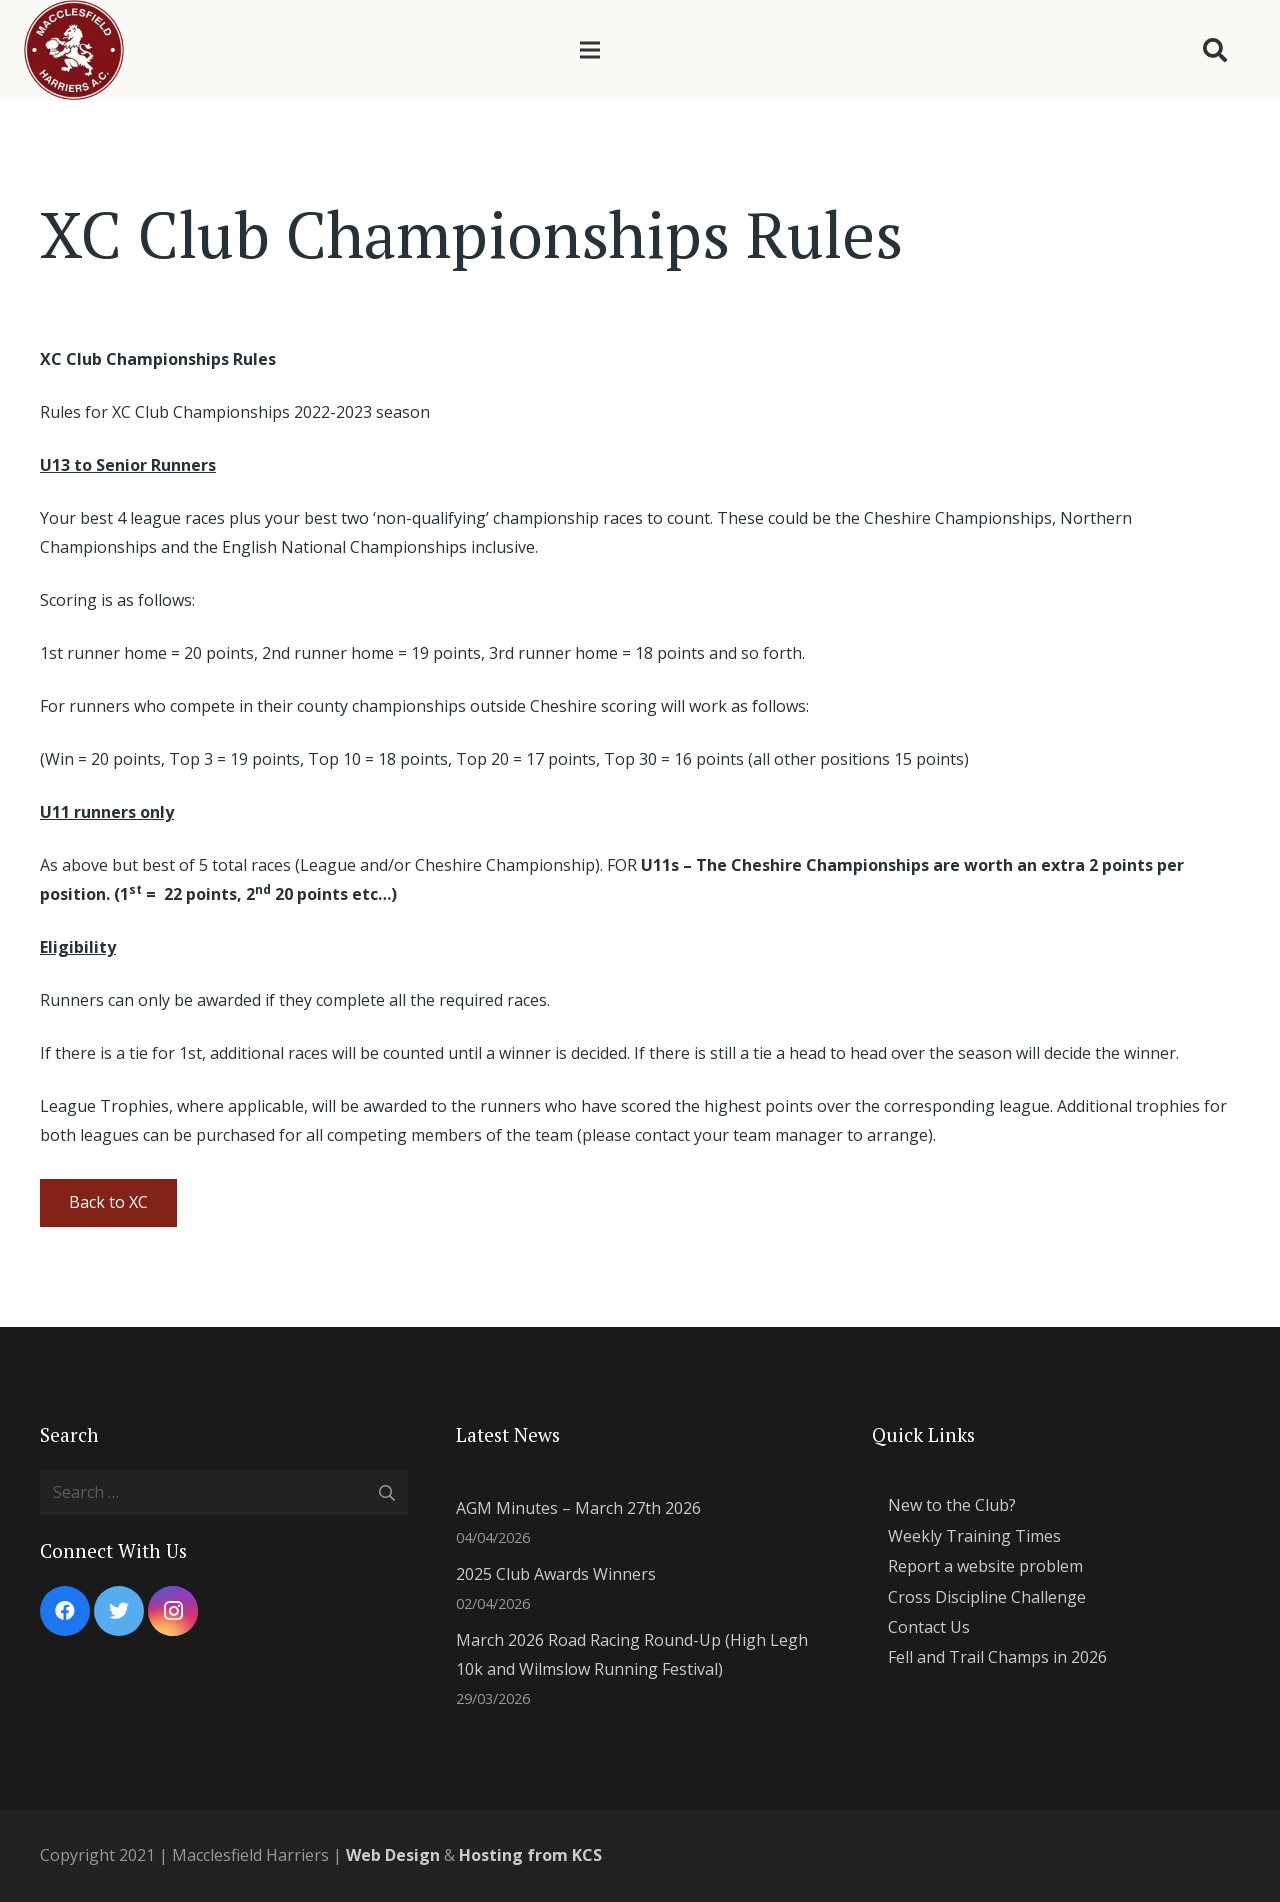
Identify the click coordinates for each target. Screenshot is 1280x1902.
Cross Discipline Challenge (987, 1597)
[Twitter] (119, 1611)
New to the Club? (952, 1505)
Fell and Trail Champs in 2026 (997, 1657)
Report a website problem (985, 1566)
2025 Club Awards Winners (556, 1574)
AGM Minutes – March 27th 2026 (578, 1508)
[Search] (1214, 50)
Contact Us (929, 1627)
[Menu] (590, 50)
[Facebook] (65, 1611)
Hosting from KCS (530, 1855)
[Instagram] (173, 1611)
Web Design (393, 1855)
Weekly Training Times (974, 1536)
